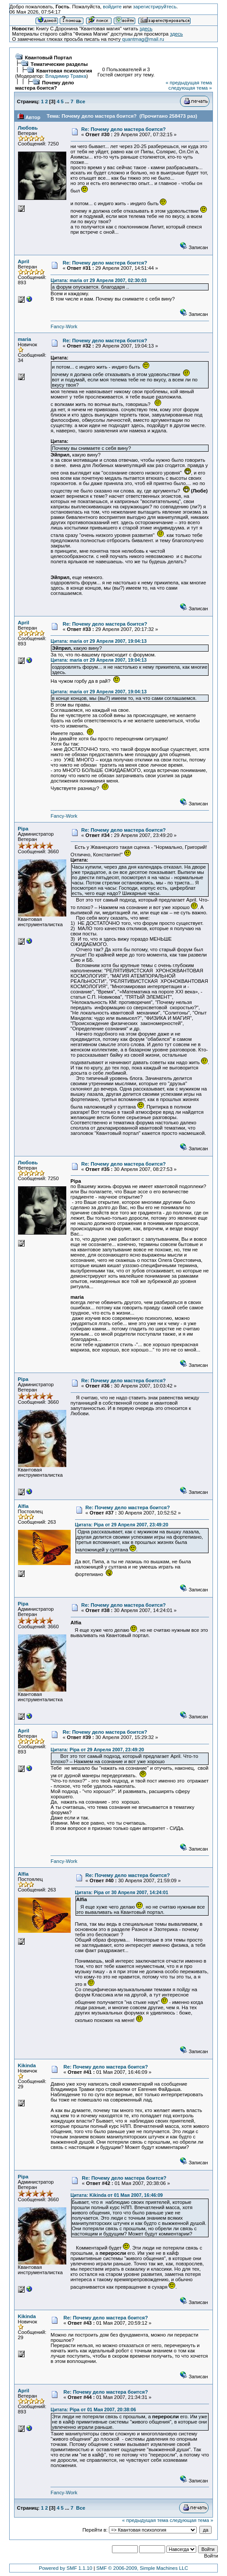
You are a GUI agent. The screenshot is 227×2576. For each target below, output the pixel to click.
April (23, 261)
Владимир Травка (65, 76)
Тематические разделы (59, 64)
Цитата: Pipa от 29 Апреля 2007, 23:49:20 (122, 1524)
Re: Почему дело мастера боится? (123, 129)
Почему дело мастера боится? (44, 85)
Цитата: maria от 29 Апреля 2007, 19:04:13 (98, 641)
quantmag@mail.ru (143, 39)
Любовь (28, 127)
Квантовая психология (64, 70)
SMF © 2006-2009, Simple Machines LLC (142, 2568)
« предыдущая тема (189, 82)
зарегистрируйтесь (155, 6)
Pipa (23, 828)
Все (80, 101)
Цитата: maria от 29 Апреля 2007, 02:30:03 (98, 280)
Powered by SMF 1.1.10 (66, 2568)
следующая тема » (190, 88)
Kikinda (27, 2065)
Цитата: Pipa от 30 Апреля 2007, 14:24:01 (122, 1892)
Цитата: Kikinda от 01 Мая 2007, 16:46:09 (117, 2195)
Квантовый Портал (48, 57)
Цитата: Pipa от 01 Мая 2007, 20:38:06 (93, 2409)
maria (24, 339)
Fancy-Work (63, 326)
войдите (112, 6)
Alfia (23, 1506)
